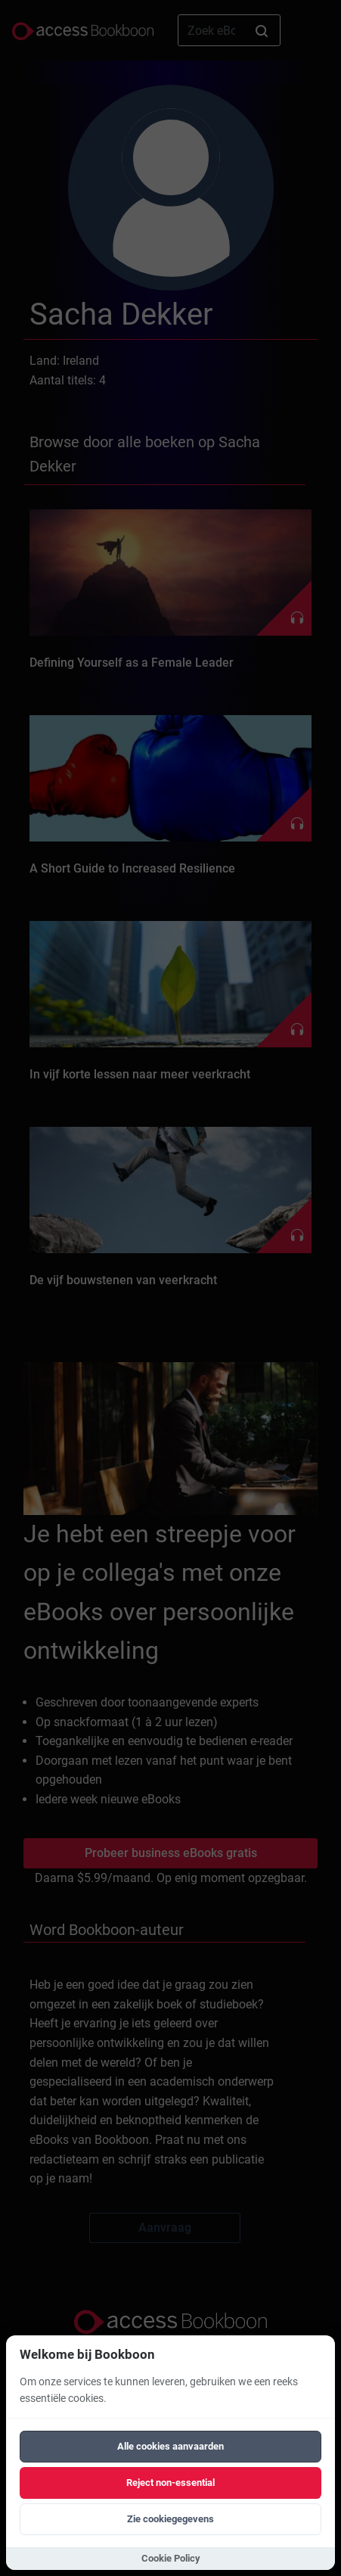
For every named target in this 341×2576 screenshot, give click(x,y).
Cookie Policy (170, 2558)
